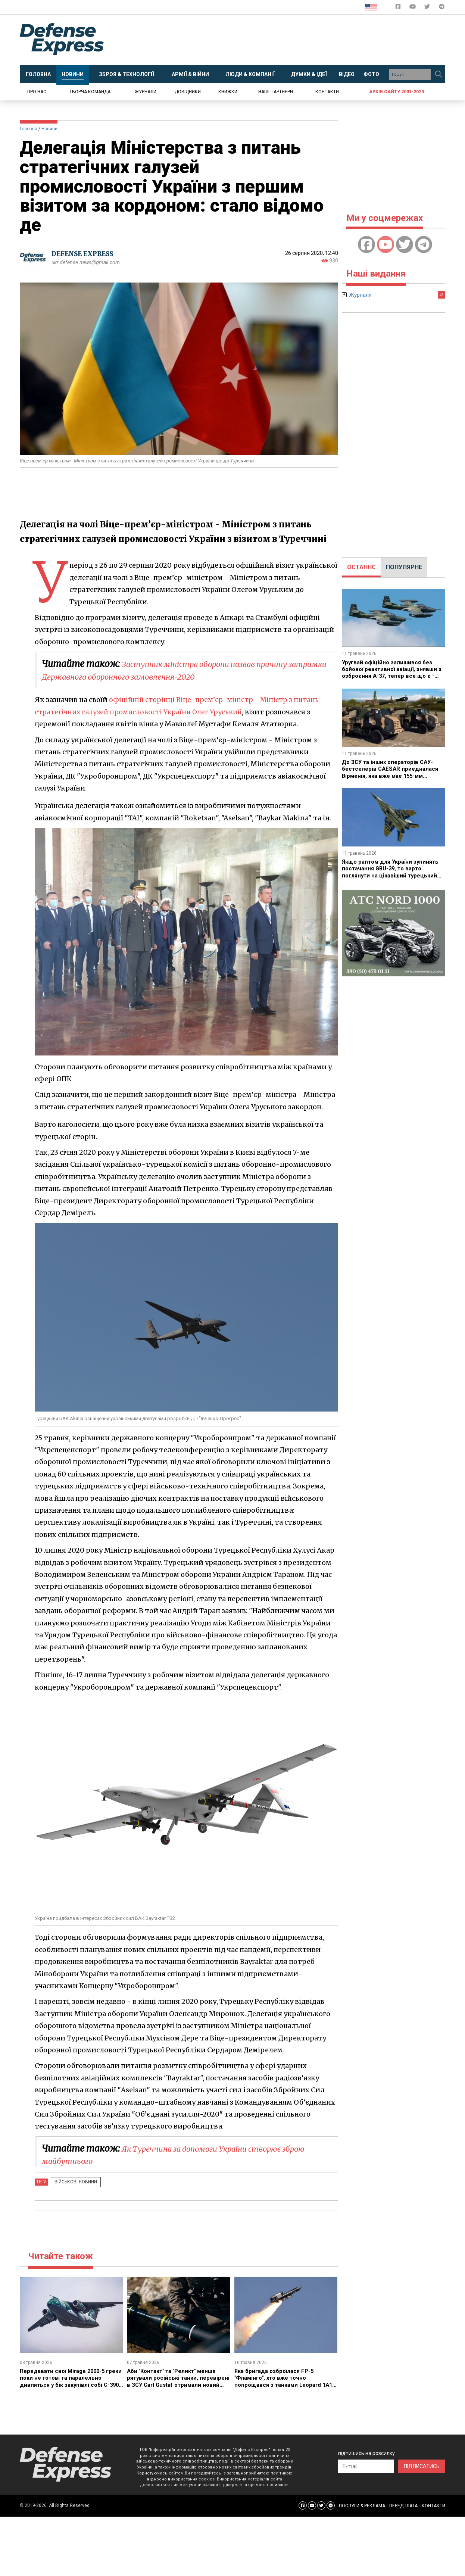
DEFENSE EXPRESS (85, 253)
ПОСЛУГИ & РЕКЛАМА (362, 2505)
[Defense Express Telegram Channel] (441, 8)
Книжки (227, 91)
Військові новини (73, 2181)
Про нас (36, 91)
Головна (28, 128)
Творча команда (89, 91)
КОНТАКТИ (433, 2505)
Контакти (327, 91)
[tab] (361, 567)
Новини (49, 128)
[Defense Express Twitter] (428, 8)
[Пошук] (438, 74)
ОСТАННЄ (361, 567)
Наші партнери (275, 91)
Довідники (188, 91)
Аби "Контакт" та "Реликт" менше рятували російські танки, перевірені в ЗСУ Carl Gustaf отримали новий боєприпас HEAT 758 (176, 2384)
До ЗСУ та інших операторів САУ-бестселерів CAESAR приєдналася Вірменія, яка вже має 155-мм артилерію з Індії (392, 772)
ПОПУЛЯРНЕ (404, 567)
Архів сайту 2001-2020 (396, 91)
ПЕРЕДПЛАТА (403, 2505)
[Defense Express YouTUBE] (413, 8)
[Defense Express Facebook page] (398, 8)
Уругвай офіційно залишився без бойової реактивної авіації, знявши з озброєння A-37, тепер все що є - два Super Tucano (393, 672)
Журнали (145, 91)
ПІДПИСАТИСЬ (422, 2466)
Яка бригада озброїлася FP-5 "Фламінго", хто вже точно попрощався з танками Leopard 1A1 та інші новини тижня (280, 2381)
